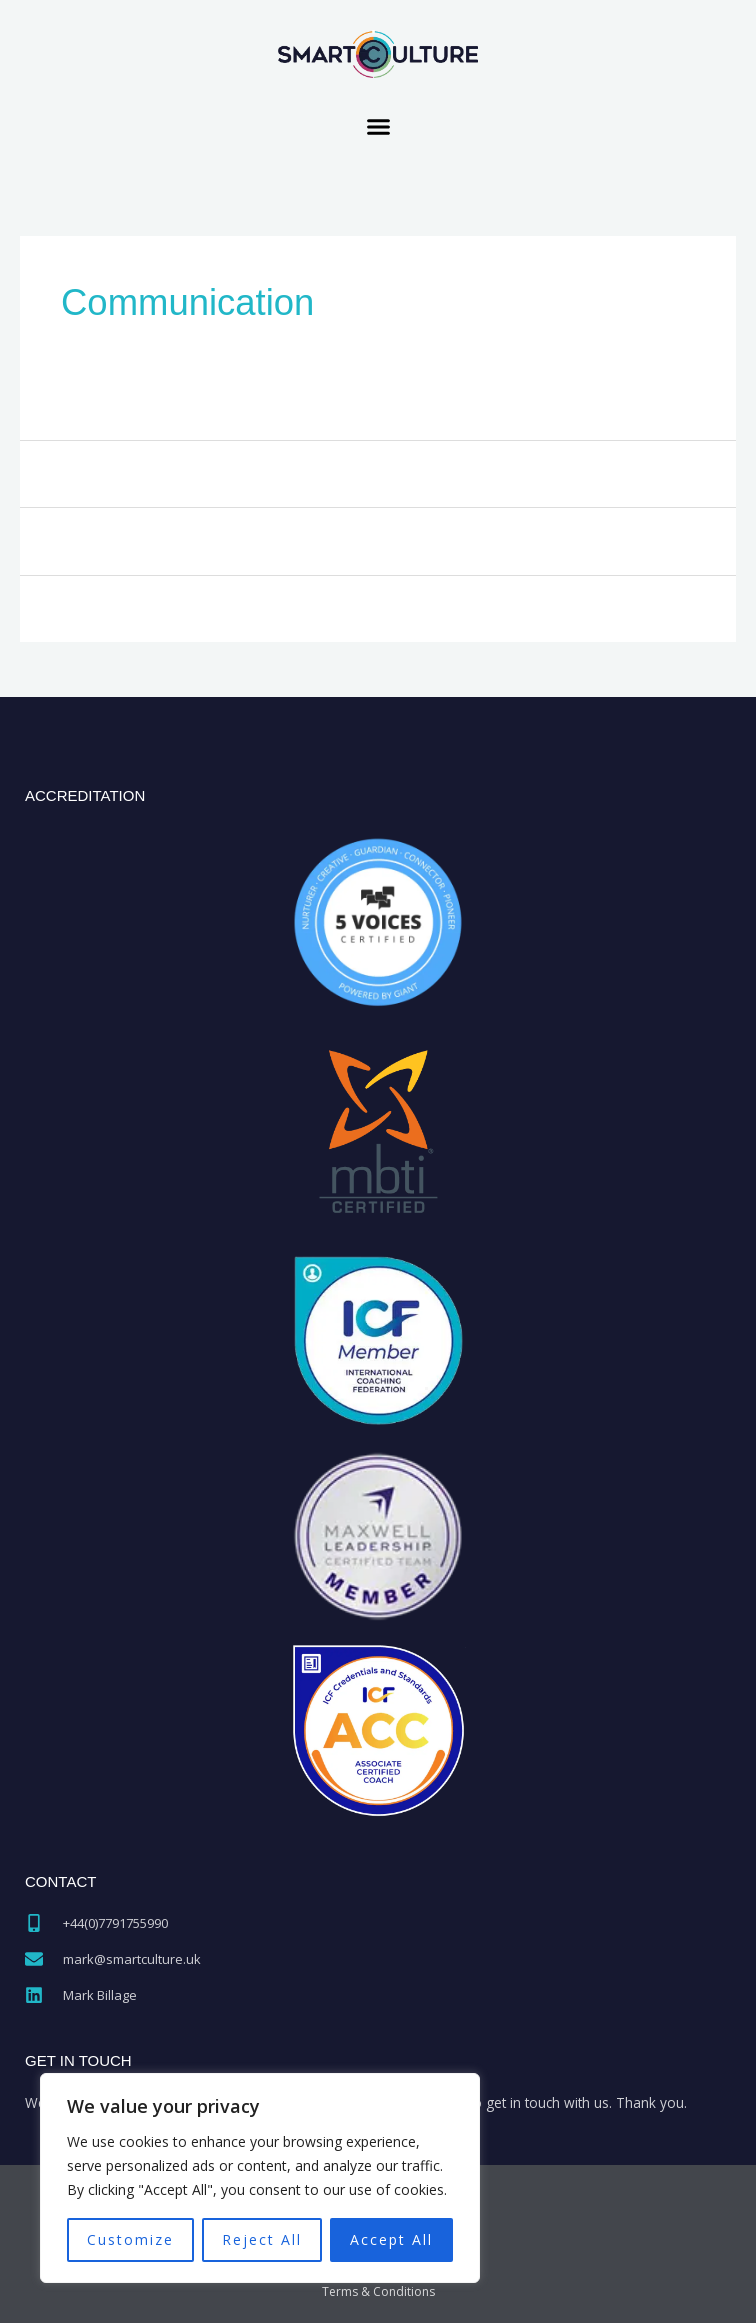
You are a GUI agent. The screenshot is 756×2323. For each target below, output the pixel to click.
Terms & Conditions (378, 2291)
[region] (260, 2178)
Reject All (262, 2239)
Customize (130, 2239)
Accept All (391, 2239)
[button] (378, 127)
